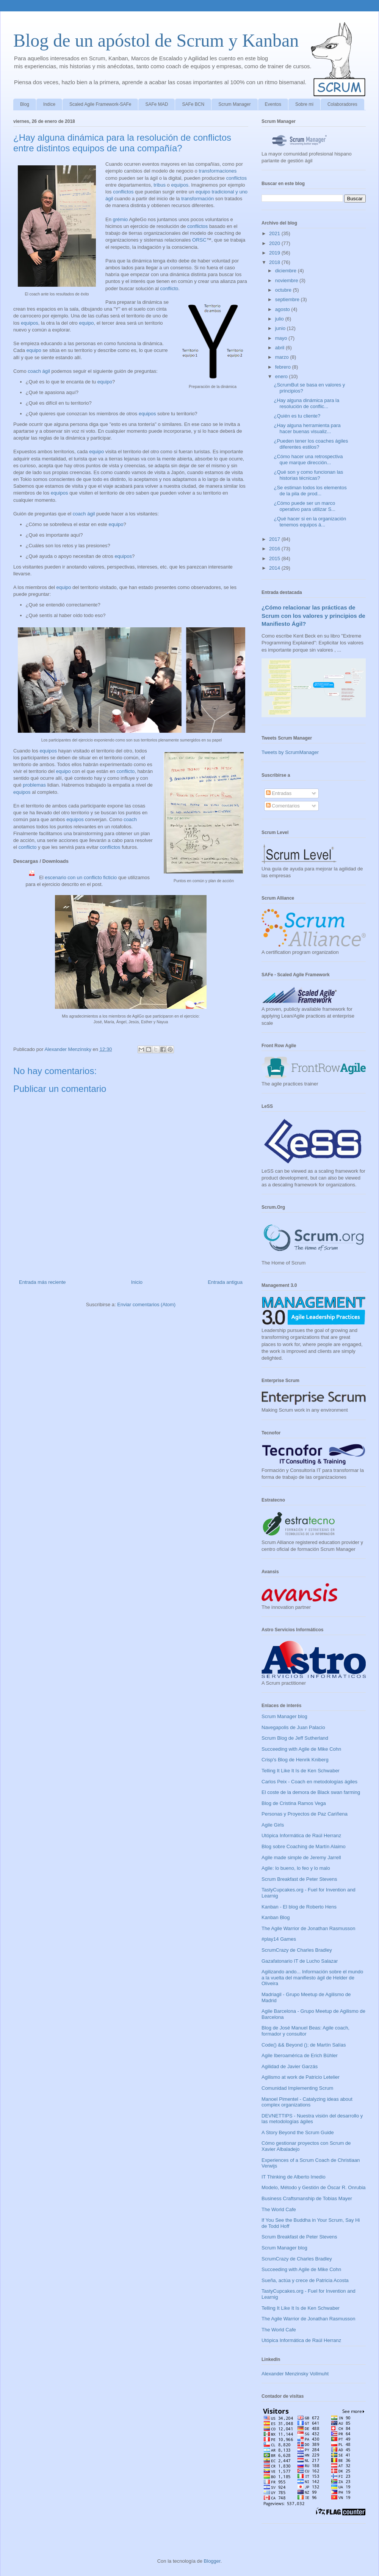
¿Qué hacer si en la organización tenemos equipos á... (310, 522)
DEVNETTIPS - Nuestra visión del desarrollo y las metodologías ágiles (312, 2119)
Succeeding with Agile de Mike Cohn (301, 1749)
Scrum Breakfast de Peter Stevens (299, 1879)
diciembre (286, 270)
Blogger (212, 2561)
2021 (275, 233)
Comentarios (283, 806)
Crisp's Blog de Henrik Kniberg (295, 1759)
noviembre (287, 280)
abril (280, 347)
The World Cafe (279, 2209)
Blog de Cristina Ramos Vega (294, 1803)
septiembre (288, 299)
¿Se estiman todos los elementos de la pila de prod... (310, 490)
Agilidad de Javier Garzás (290, 2066)
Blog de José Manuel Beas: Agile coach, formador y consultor (305, 2031)
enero (282, 376)
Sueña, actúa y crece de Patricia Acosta (305, 2280)
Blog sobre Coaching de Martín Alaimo (304, 1846)
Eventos (273, 104)
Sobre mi (304, 104)
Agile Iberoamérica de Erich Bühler (300, 2055)
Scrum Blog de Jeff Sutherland (295, 1738)
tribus (159, 185)
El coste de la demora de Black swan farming (311, 1792)
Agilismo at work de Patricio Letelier (301, 2077)
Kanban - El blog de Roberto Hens (299, 1907)
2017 (275, 539)
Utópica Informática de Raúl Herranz (301, 1835)
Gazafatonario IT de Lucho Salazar (300, 1961)
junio (281, 328)
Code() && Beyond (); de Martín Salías (304, 2045)
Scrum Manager (234, 104)
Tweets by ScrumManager (290, 752)
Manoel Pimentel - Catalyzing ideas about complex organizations (307, 2102)
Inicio (137, 1282)
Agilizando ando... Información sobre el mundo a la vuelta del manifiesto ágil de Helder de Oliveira (312, 1977)
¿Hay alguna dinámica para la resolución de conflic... (306, 403)
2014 (275, 568)
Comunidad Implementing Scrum (297, 2088)
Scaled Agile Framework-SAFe (100, 104)
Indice (49, 104)
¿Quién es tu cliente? (297, 416)
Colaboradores (342, 104)
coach (130, 819)
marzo (282, 357)
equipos (179, 185)
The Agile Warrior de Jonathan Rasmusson (308, 1928)
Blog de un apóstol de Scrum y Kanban (156, 40)
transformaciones (217, 171)
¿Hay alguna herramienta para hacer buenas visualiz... (307, 428)
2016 (275, 548)
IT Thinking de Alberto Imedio (294, 2177)
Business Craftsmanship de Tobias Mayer (307, 2198)
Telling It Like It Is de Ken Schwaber (301, 1770)
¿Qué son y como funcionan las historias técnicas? (308, 475)
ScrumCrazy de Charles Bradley (297, 1950)
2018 (275, 262)
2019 (275, 253)
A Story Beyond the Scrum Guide (298, 2132)
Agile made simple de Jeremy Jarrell (301, 1857)
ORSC (199, 240)
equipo (86, 323)
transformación (197, 198)
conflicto (169, 288)
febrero (283, 367)
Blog (24, 104)
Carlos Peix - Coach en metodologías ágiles (309, 1781)
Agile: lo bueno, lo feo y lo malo (296, 1868)
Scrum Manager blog (284, 1716)
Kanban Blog (276, 1917)
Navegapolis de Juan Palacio (293, 1727)
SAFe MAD (156, 104)
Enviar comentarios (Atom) (146, 1304)
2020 (275, 243)
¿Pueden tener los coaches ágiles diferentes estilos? (311, 444)
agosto (283, 309)
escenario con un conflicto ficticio (81, 877)
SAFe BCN (193, 104)
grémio (120, 219)
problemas (34, 785)
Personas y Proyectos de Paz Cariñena (305, 1814)
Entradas (279, 793)
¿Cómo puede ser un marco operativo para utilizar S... (304, 506)
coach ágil (39, 371)
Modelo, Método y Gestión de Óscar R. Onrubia (314, 2187)
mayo (281, 338)
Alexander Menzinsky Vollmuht (295, 2374)
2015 (275, 558)
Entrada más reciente (42, 1282)
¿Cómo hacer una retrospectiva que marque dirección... (308, 459)
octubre (284, 290)
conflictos (236, 178)
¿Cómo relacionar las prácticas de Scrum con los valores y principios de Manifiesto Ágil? (313, 615)
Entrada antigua (225, 1282)
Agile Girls (273, 1825)
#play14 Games (279, 1939)
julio (280, 319)
